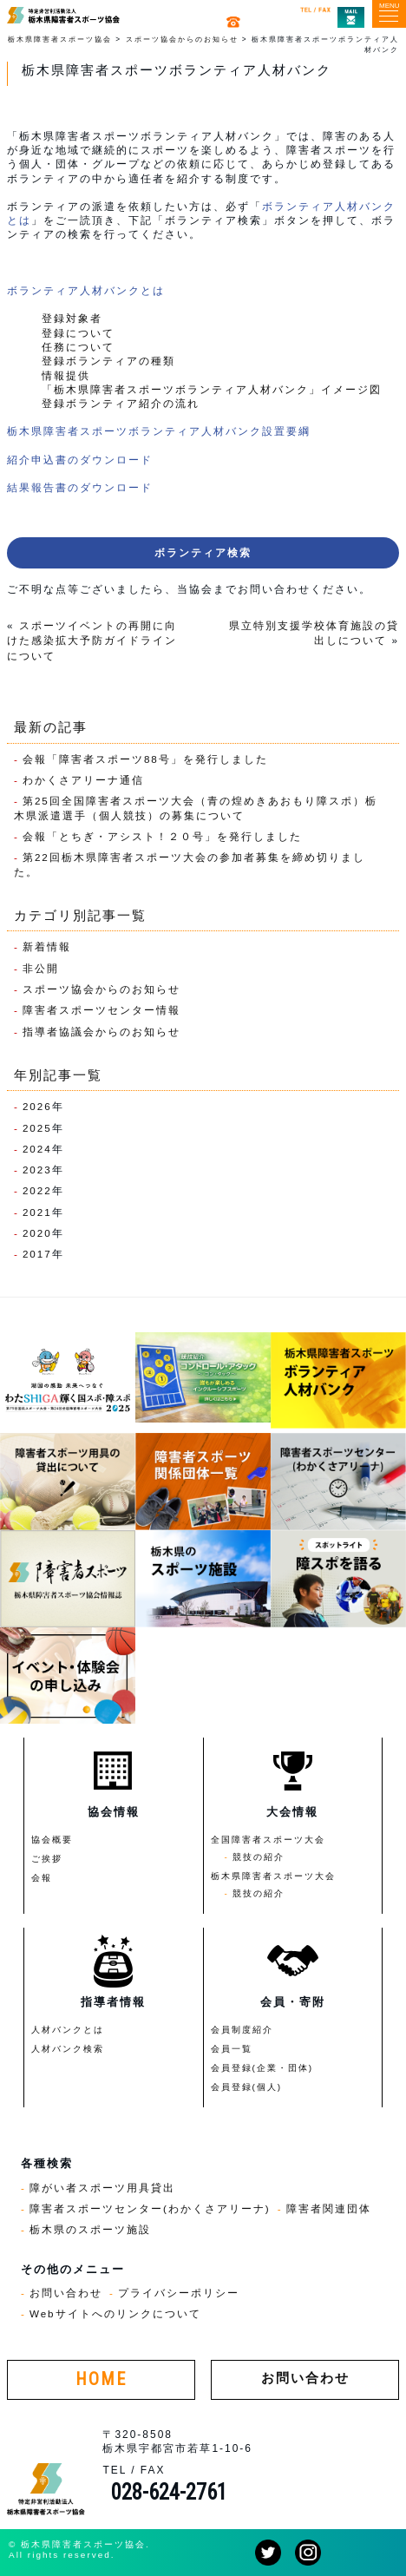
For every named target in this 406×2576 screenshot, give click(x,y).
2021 (37, 1212)
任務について (78, 346)
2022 (37, 1190)
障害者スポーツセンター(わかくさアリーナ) (150, 2208)
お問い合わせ (65, 2292)
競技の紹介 (258, 1857)
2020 (37, 1233)
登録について (78, 332)
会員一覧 (231, 2049)
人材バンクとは (67, 2029)
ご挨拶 (46, 1858)
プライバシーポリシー (178, 2292)
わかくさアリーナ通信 (83, 779)
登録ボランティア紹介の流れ (121, 403)
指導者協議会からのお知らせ (101, 1031)
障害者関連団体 (328, 2208)
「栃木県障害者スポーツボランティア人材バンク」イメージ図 (212, 389)
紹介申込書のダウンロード (80, 459)
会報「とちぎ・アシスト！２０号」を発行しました (162, 836)
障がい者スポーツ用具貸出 (102, 2187)
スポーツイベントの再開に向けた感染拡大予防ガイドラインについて (92, 640)
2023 (37, 1169)
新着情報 (47, 946)
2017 (37, 1253)
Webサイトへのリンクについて (115, 2313)
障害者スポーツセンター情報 (101, 1009)
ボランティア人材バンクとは (86, 290)
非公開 (41, 968)
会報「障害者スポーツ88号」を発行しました (145, 759)
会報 (41, 1878)
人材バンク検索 (67, 2049)
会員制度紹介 (242, 2029)
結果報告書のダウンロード (80, 487)
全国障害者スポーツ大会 (268, 1839)
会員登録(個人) (247, 2087)
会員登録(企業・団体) (262, 2068)
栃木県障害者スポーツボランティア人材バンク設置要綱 (159, 431)
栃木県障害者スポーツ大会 (273, 1876)
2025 (37, 1128)
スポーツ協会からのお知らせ (101, 989)
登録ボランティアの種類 (108, 360)
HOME (101, 2379)
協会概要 (52, 1839)
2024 (37, 1148)
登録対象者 (72, 318)
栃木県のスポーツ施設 (90, 2229)
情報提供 (66, 375)
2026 (37, 1106)
